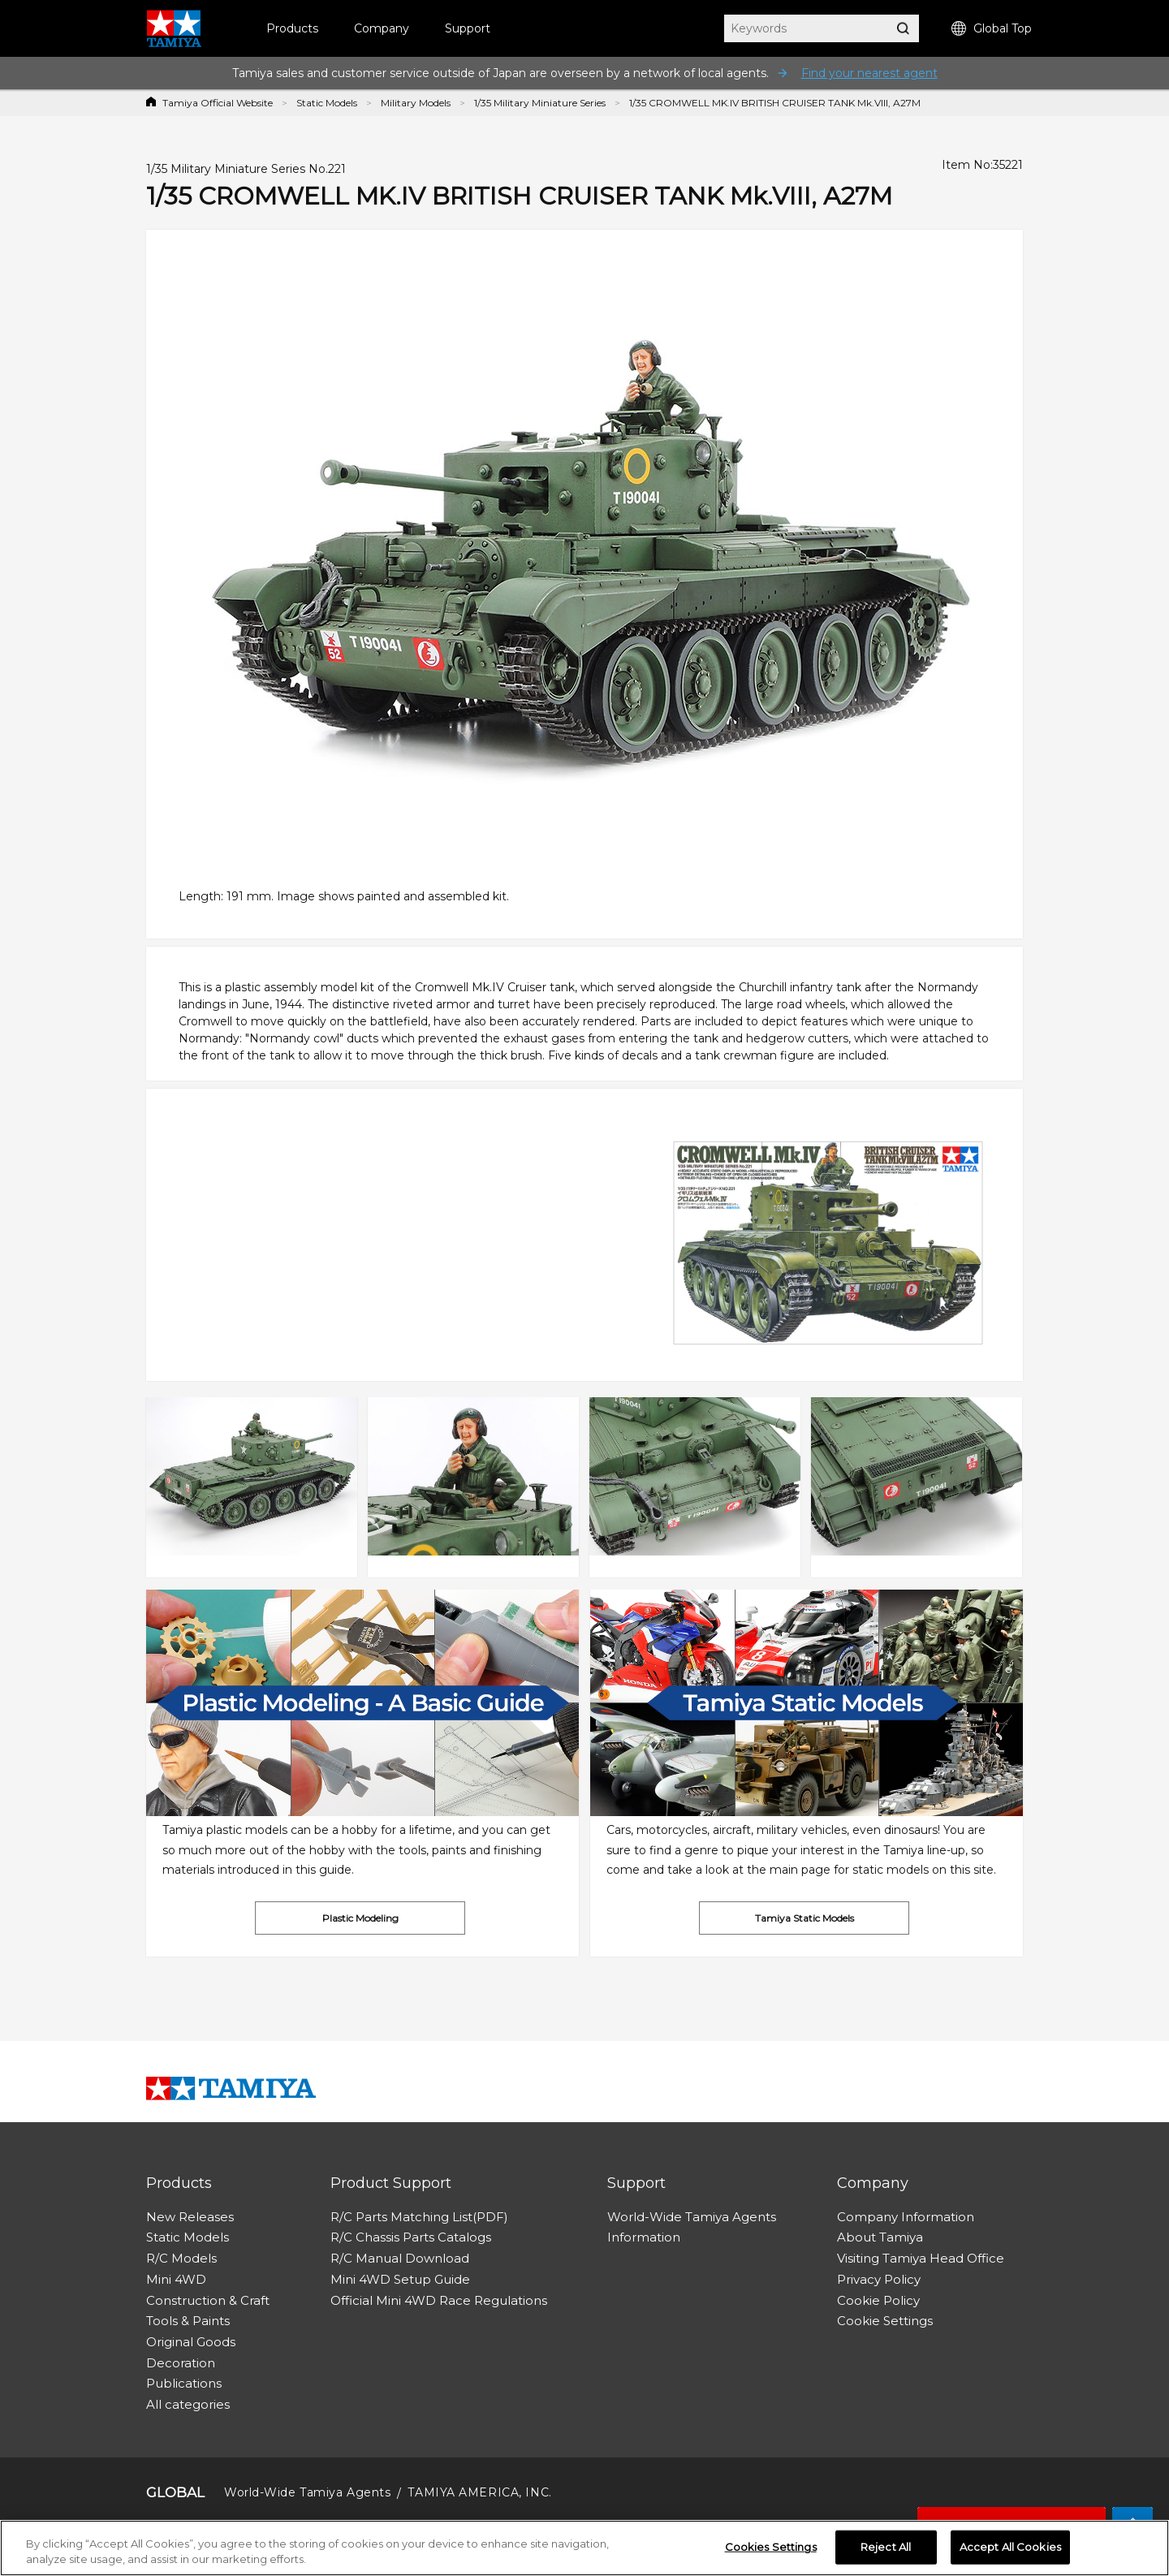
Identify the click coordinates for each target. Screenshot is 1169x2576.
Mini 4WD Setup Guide (400, 2279)
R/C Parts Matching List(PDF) (419, 2216)
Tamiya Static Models (804, 1918)
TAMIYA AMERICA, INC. (479, 2492)
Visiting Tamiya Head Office (920, 2258)
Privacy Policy (879, 2279)
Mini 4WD (176, 2279)
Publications (184, 2383)
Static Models (326, 103)
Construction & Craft (208, 2300)
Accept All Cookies (1010, 2546)
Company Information (905, 2216)
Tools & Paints (188, 2320)
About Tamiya (880, 2237)
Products (292, 28)
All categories (188, 2404)
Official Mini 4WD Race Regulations (438, 2300)
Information (643, 2237)
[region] (584, 2548)
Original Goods (190, 2341)
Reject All (886, 2546)
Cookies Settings (771, 2546)
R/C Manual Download (399, 2258)
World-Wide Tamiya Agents (691, 2216)
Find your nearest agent (869, 73)
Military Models (416, 103)
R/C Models (181, 2258)
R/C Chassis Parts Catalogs (410, 2237)
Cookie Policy (878, 2300)
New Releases (190, 2216)
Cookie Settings (885, 2320)
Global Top (991, 29)
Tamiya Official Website (217, 103)
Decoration (180, 2363)
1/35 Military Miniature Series (540, 103)
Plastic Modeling (360, 1918)
